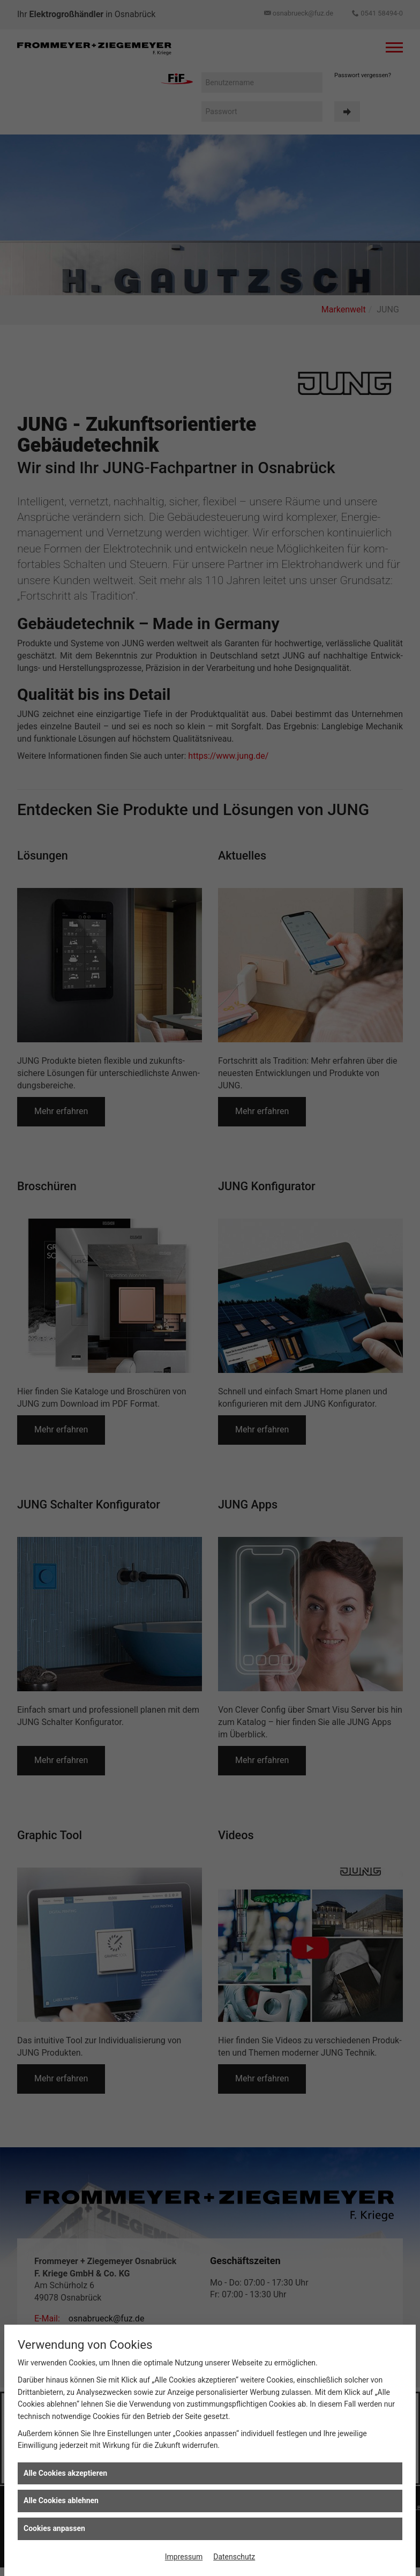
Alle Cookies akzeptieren (65, 2473)
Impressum (183, 2556)
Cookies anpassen (54, 2528)
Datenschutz (234, 2556)
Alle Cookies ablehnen (61, 2500)
